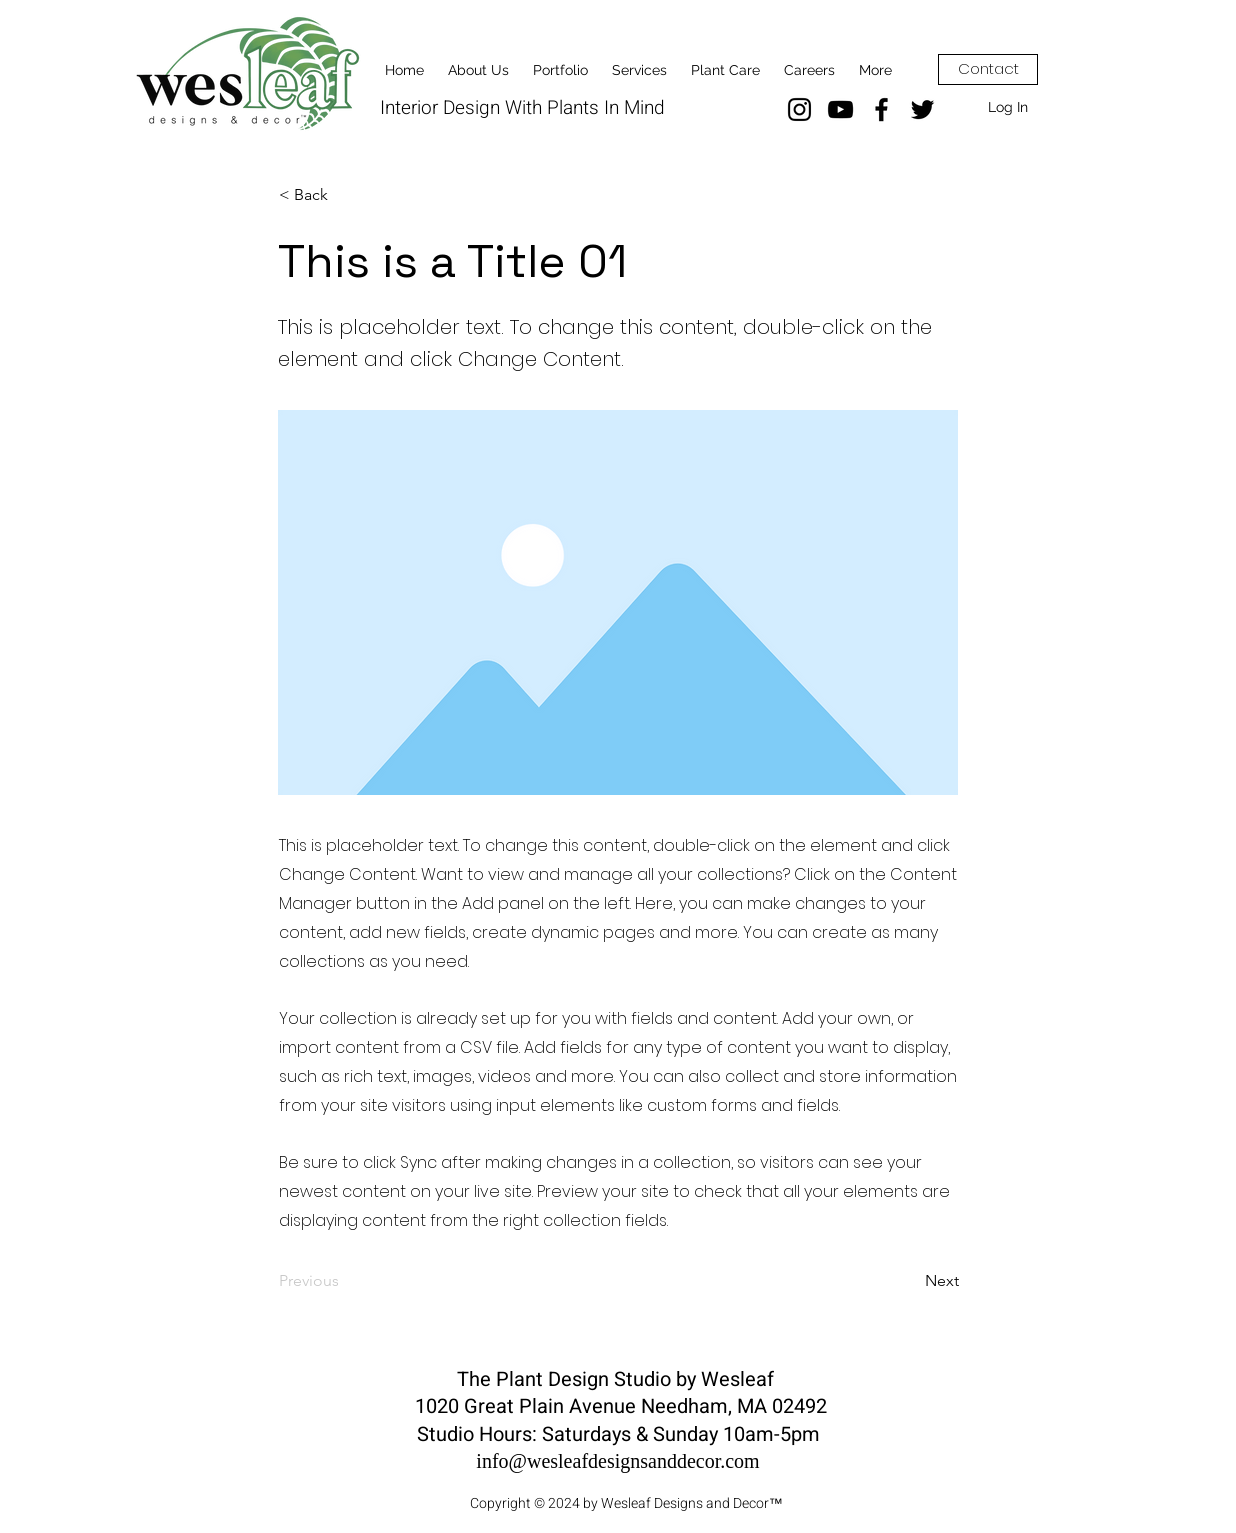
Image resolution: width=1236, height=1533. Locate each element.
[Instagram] (799, 109)
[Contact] (988, 69)
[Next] (909, 1282)
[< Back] (345, 195)
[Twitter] (922, 109)
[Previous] (345, 1282)
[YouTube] (840, 109)
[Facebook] (881, 109)
